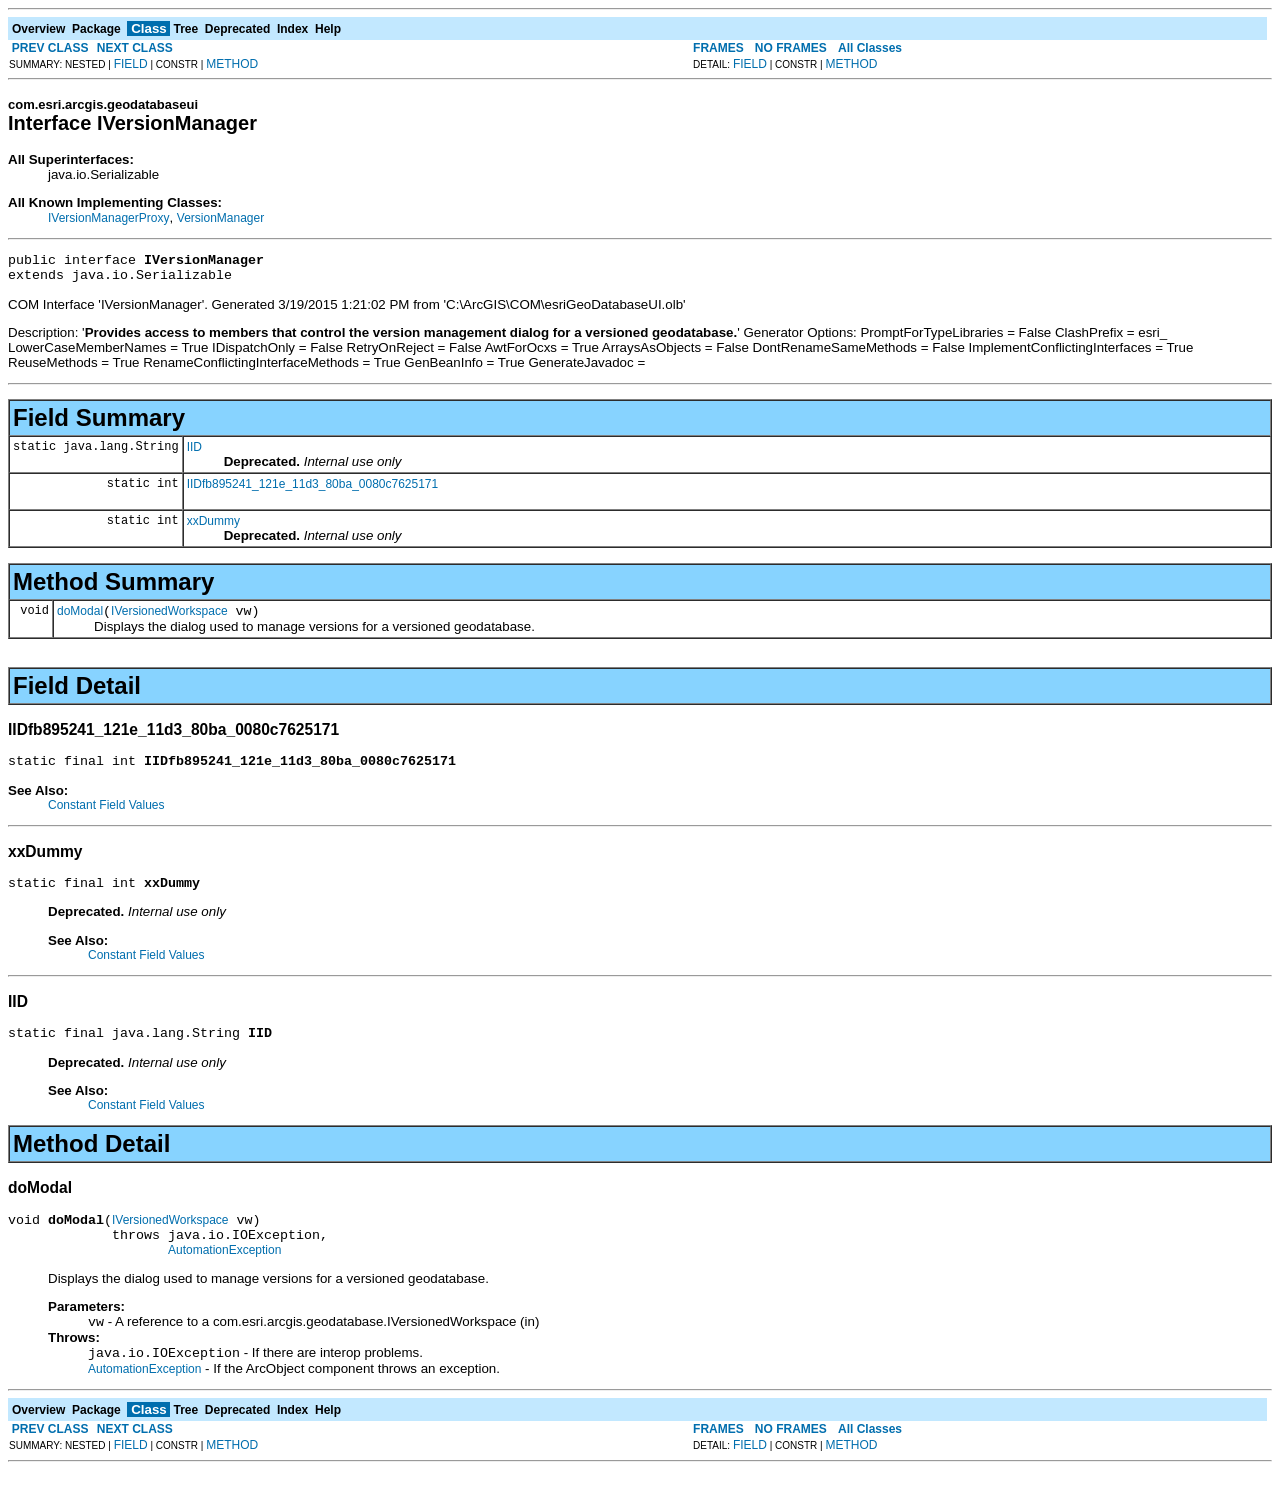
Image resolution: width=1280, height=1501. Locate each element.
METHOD (232, 64)
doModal (80, 620)
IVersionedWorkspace (169, 620)
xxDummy (213, 527)
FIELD (131, 64)
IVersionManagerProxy (108, 218)
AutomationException (224, 1277)
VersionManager (220, 218)
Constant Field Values (106, 817)
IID (194, 453)
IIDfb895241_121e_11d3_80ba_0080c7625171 (313, 490)
